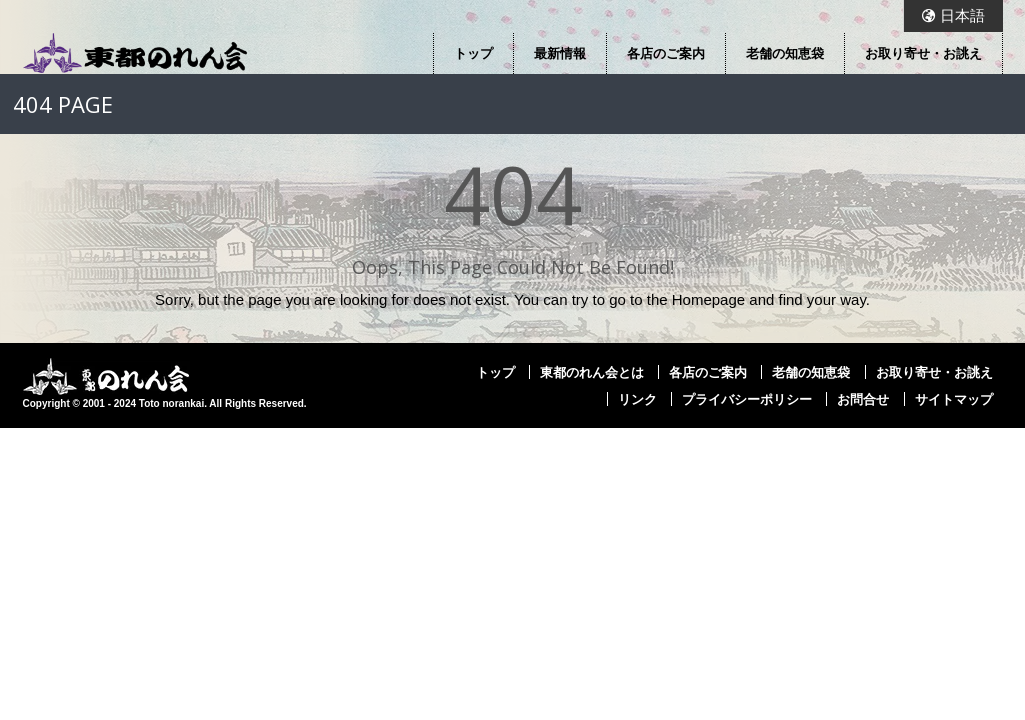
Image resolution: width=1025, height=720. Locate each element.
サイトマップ (954, 399)
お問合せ (863, 399)
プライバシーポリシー (747, 399)
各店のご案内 (666, 53)
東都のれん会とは (592, 372)
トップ (473, 53)
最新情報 (560, 53)
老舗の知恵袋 (785, 53)
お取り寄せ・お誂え (923, 53)
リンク (637, 399)
